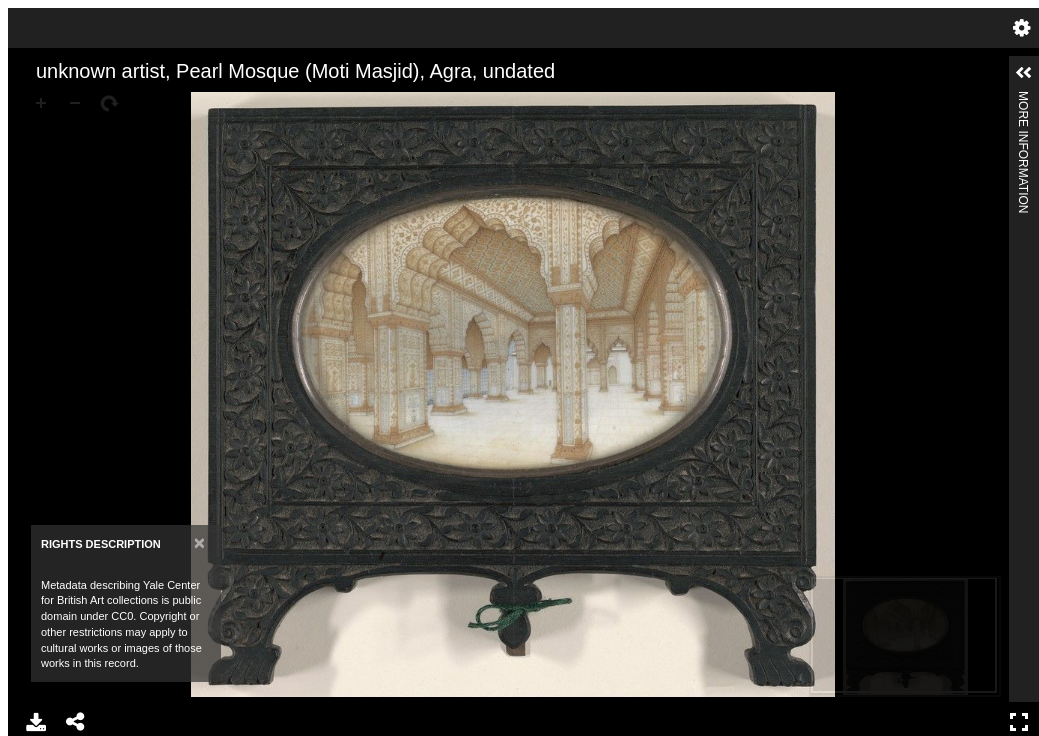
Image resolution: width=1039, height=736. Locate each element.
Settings (1022, 28)
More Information (1023, 99)
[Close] (199, 542)
